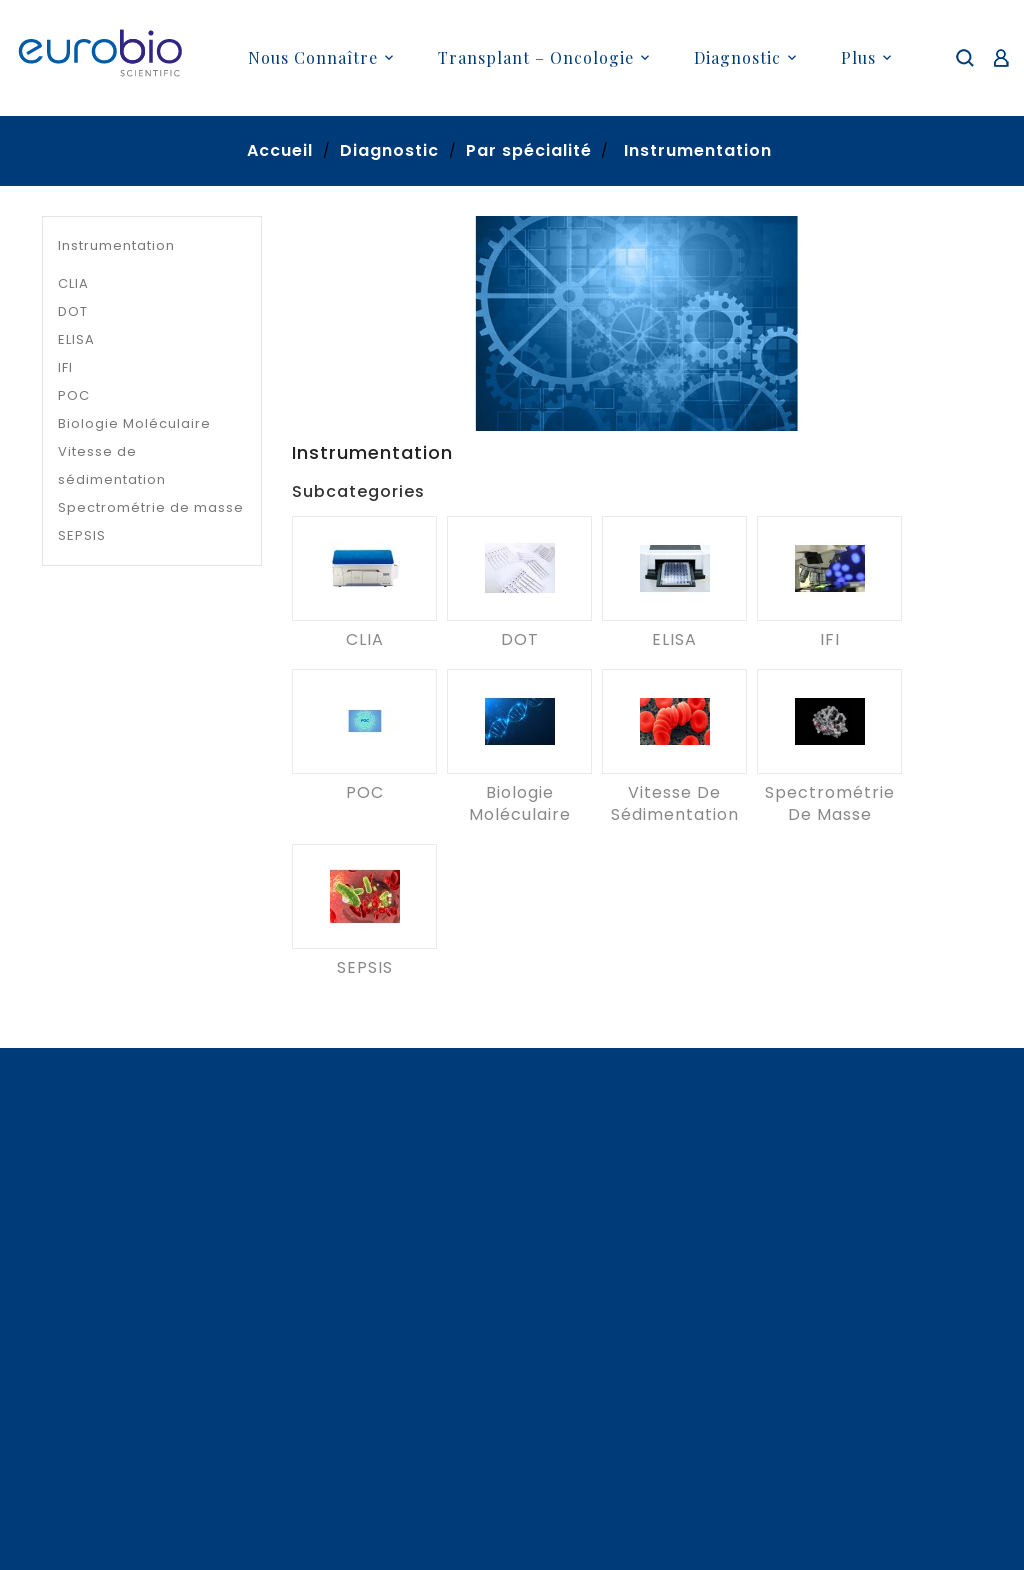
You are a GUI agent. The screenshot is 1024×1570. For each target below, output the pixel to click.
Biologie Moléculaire (134, 423)
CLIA (73, 283)
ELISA (76, 339)
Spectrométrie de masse (151, 507)
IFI (65, 367)
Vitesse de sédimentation (112, 465)
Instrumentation (116, 245)
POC (74, 395)
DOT (73, 311)
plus (858, 57)
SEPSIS (82, 535)
